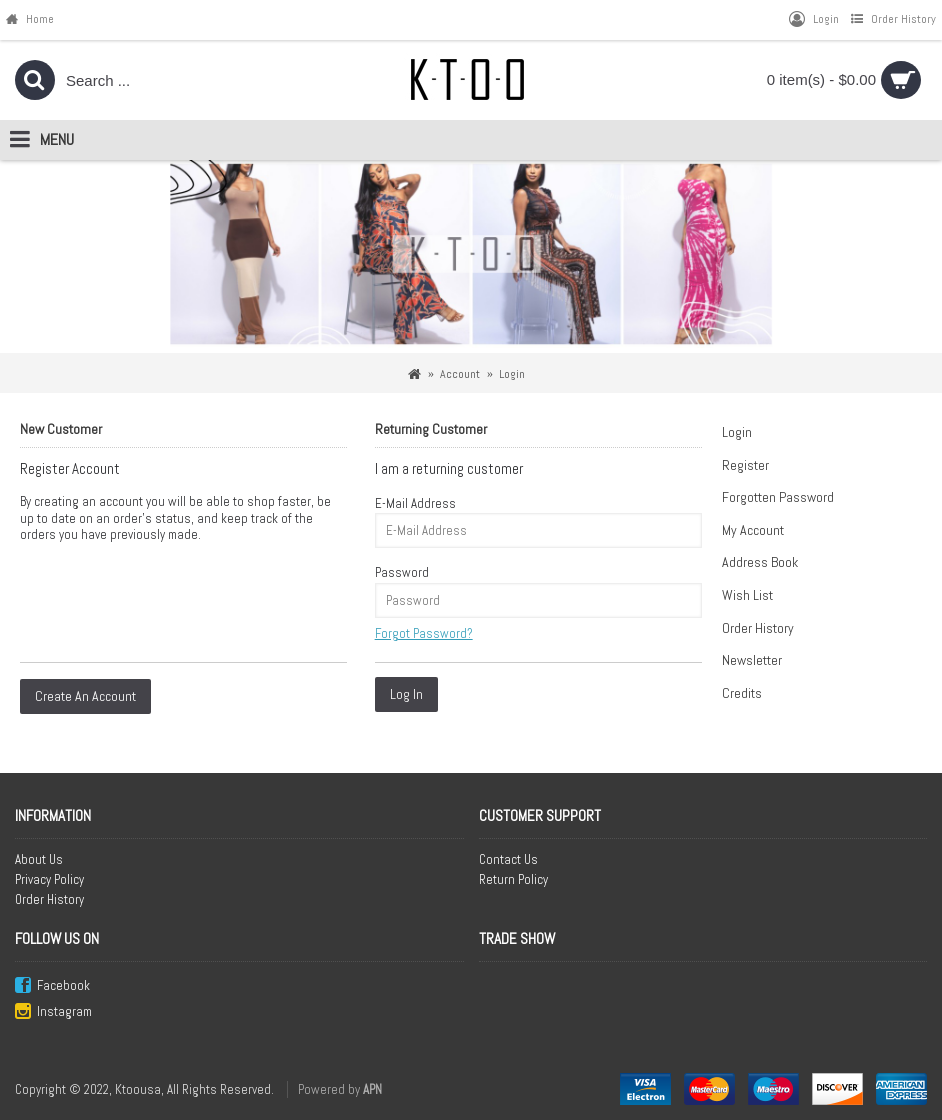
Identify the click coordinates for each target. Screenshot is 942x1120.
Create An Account (85, 696)
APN (372, 1089)
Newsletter (752, 660)
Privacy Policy (49, 879)
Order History (758, 628)
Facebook (52, 986)
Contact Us (508, 859)
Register (745, 465)
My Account (753, 530)
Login (737, 432)
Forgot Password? (424, 633)
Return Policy (513, 879)
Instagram (53, 1012)
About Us (39, 859)
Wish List (747, 595)
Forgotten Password (778, 497)
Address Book (760, 562)
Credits (742, 693)
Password (402, 572)
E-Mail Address (415, 503)
